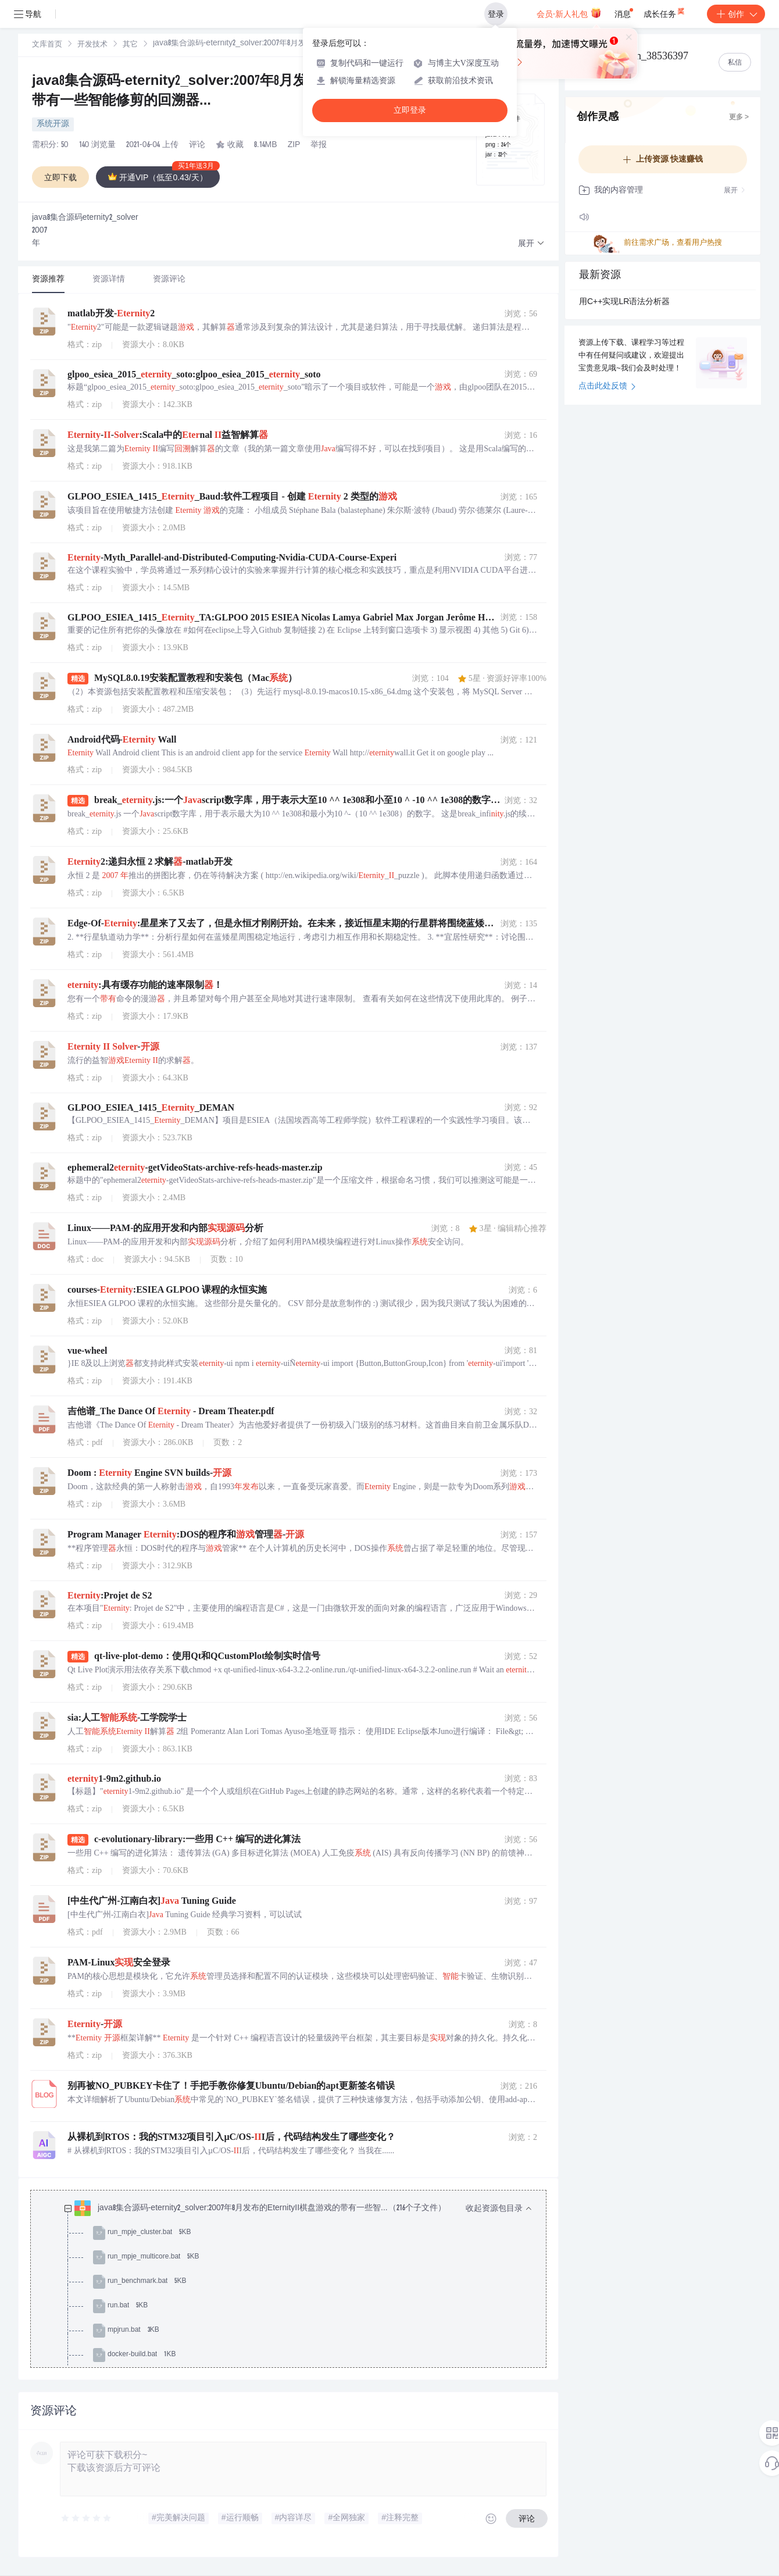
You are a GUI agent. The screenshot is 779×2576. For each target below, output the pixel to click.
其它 (130, 45)
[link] (47, 45)
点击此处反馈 (607, 387)
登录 (496, 14)
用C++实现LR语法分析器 (624, 302)
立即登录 (410, 110)
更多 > (739, 117)
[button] (531, 243)
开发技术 (92, 45)
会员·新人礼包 (569, 13)
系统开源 (53, 124)
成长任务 (665, 11)
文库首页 (47, 45)
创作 (736, 14)
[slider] (86, 2518)
